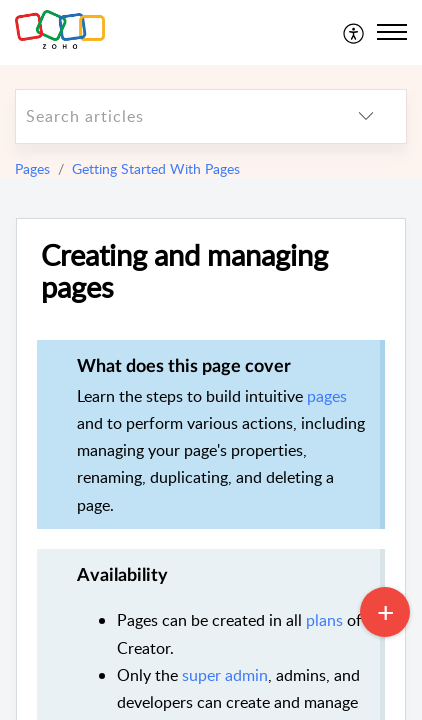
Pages (32, 168)
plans (324, 620)
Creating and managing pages (184, 272)
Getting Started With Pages (156, 168)
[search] (171, 116)
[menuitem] (354, 32)
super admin (225, 675)
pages (327, 396)
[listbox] (366, 116)
